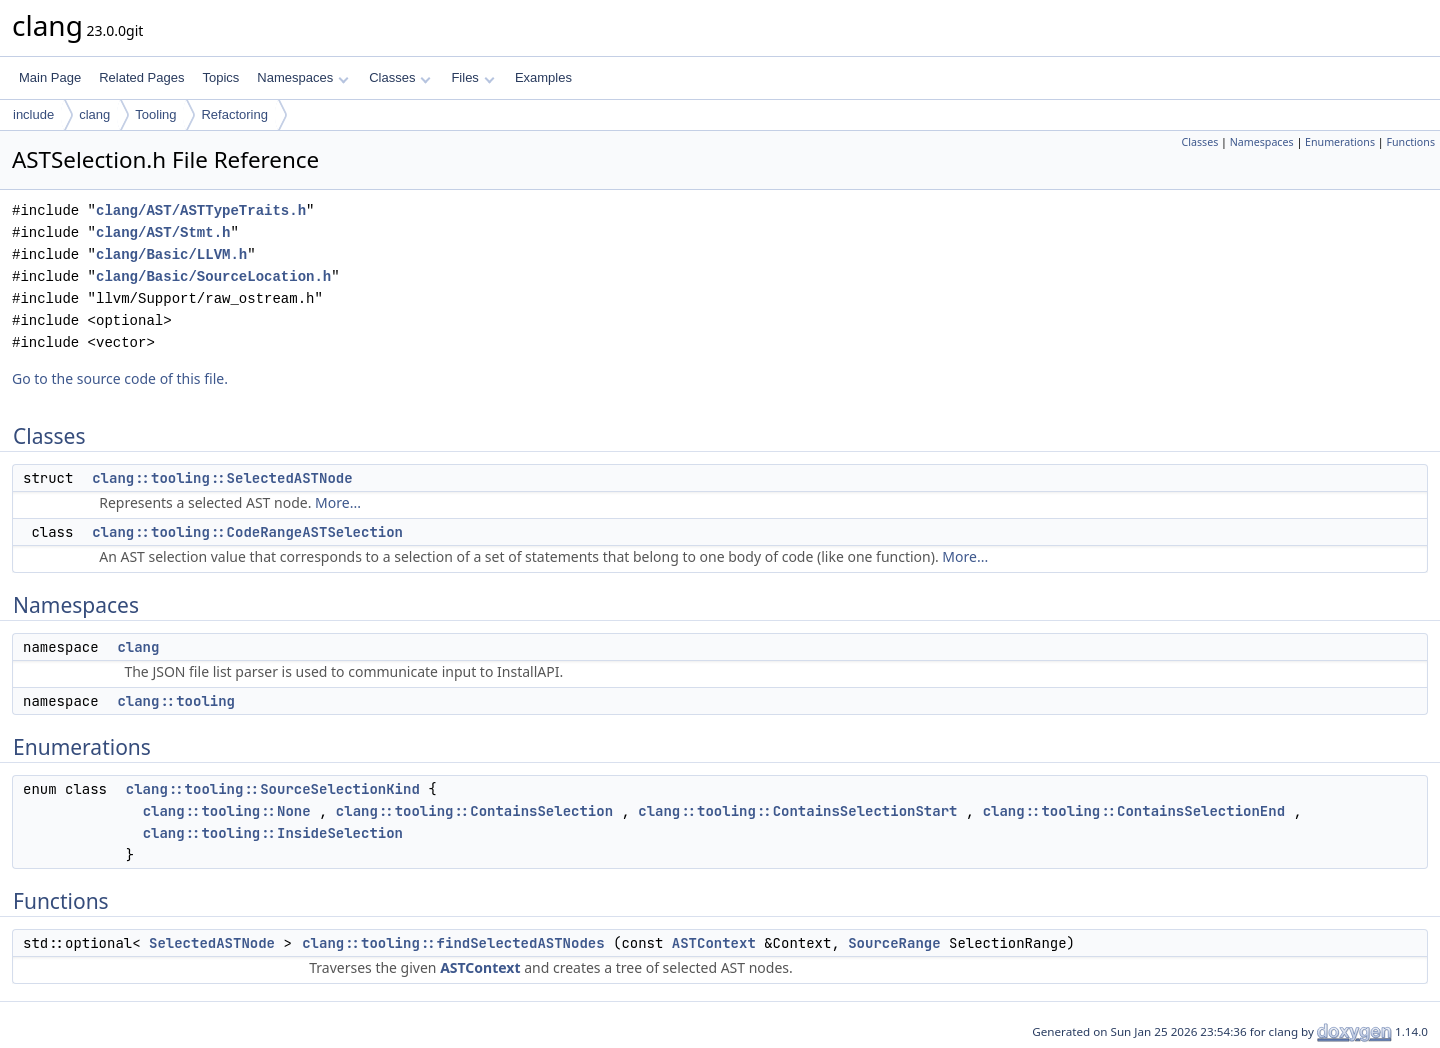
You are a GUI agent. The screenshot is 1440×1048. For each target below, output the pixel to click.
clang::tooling (176, 701)
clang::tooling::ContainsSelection (474, 811)
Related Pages (141, 77)
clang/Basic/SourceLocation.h (213, 276)
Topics (220, 77)
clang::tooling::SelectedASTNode (222, 478)
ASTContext (714, 943)
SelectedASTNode (212, 943)
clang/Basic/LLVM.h (171, 254)
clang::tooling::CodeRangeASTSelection (247, 532)
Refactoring (234, 114)
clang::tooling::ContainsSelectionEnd (1134, 811)
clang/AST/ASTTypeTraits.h (201, 210)
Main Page (50, 77)
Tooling (155, 114)
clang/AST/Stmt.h (163, 232)
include (33, 114)
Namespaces (302, 77)
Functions (1410, 142)
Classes (400, 77)
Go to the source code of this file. (120, 378)
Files (472, 77)
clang (94, 114)
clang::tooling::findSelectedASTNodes (453, 943)
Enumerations (1340, 142)
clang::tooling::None (227, 811)
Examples (543, 77)
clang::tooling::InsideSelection (273, 833)
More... (338, 502)
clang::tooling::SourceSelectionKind (273, 789)
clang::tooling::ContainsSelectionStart (797, 811)
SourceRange (894, 943)
